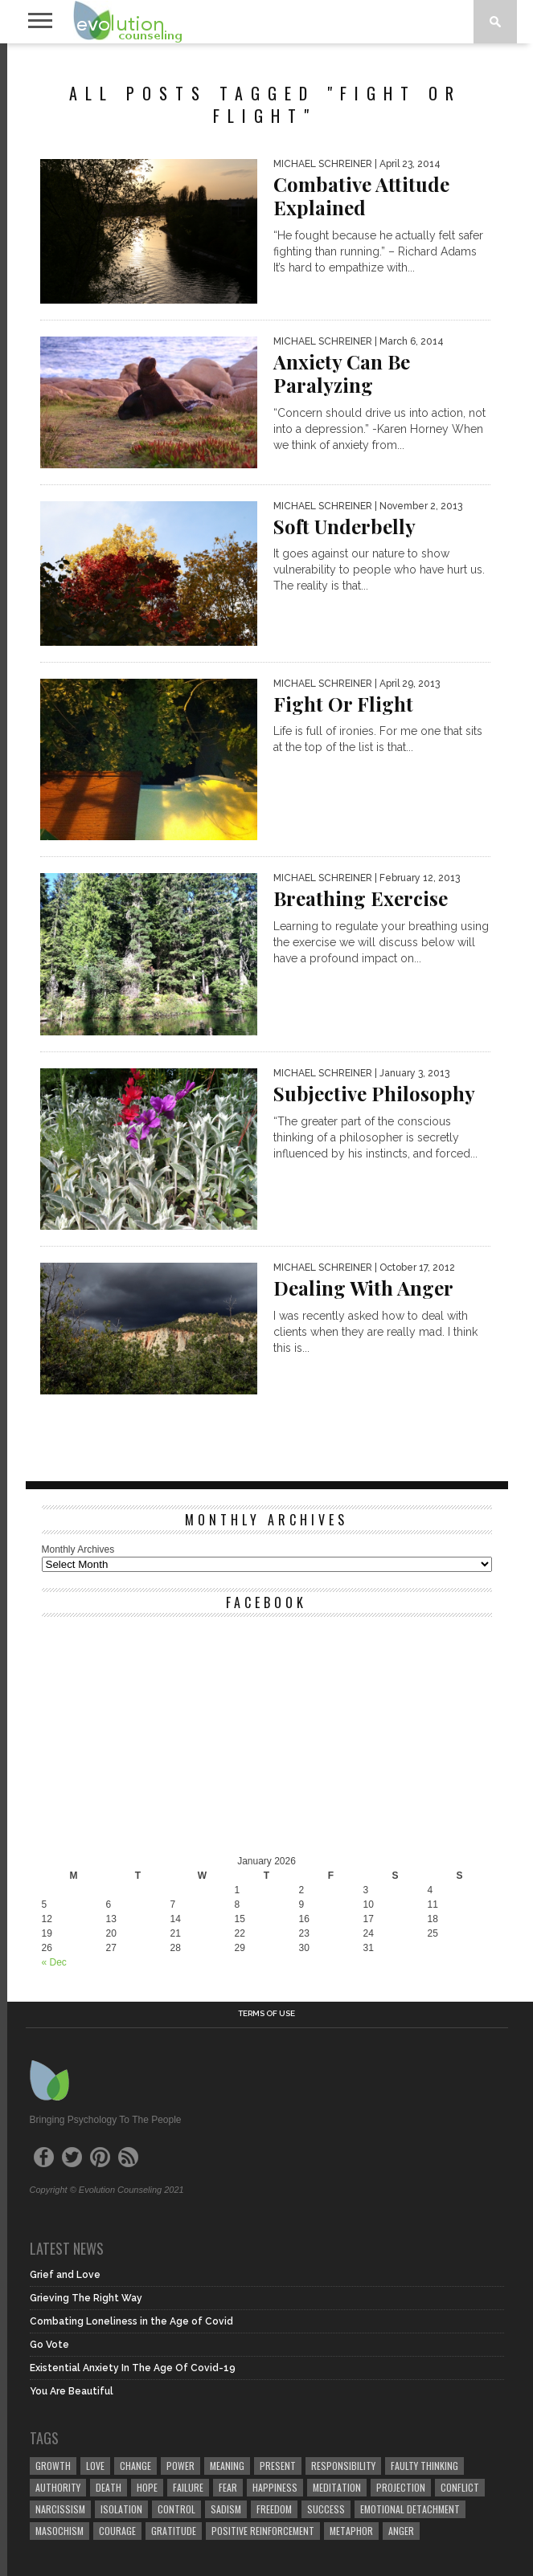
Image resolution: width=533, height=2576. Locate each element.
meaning (227, 2465)
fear (228, 2487)
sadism (226, 2509)
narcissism (60, 2509)
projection (400, 2487)
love (95, 2465)
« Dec (54, 1962)
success (326, 2509)
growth (53, 2465)
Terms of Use (266, 2014)
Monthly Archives (78, 1549)
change (135, 2465)
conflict (460, 2487)
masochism (59, 2530)
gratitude (173, 2530)
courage (117, 2530)
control (176, 2509)
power (180, 2465)
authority (57, 2487)
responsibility (343, 2465)
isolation (121, 2509)
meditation (337, 2487)
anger (401, 2530)
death (108, 2487)
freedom (274, 2509)
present (278, 2465)
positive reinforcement (262, 2530)
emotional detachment (410, 2509)
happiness (274, 2487)
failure (188, 2487)
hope (147, 2487)
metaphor (351, 2530)
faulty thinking (424, 2465)
